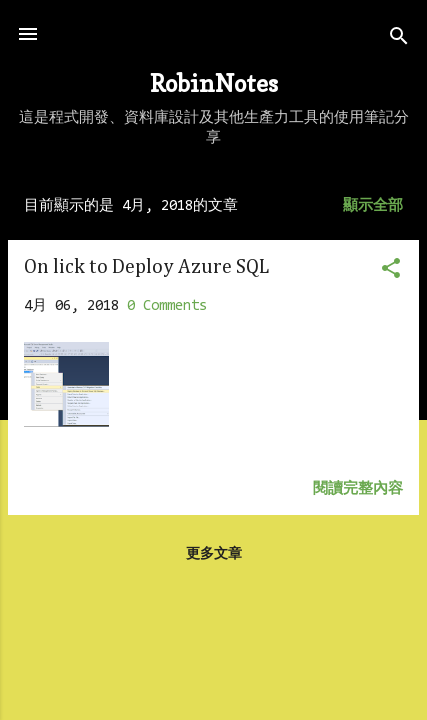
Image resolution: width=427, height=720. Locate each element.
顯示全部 (373, 206)
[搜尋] (399, 40)
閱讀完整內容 (358, 489)
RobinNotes (214, 83)
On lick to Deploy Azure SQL (146, 267)
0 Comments (167, 306)
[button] (391, 272)
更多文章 (214, 555)
